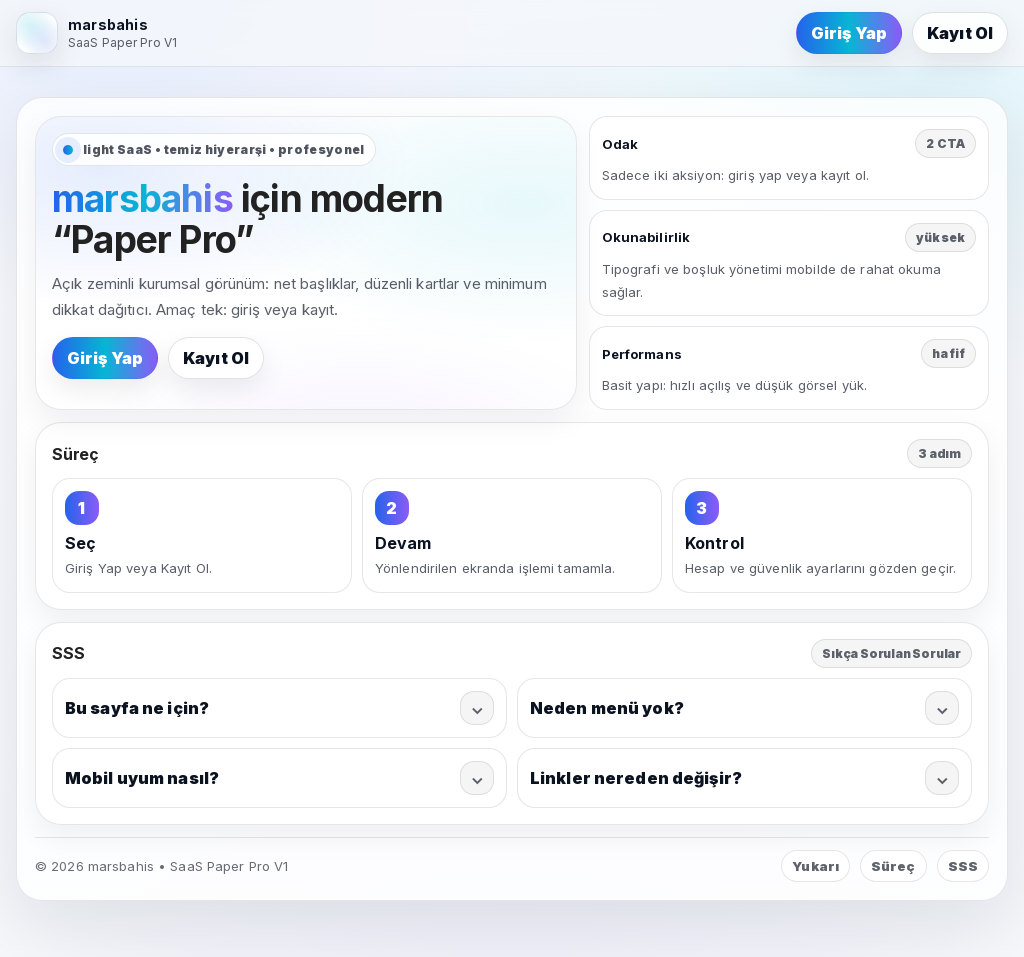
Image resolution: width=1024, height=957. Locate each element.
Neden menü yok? (744, 708)
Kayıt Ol (960, 33)
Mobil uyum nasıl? (279, 778)
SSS (963, 866)
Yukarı (815, 866)
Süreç (893, 866)
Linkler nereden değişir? (744, 778)
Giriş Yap (849, 33)
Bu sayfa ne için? (279, 708)
